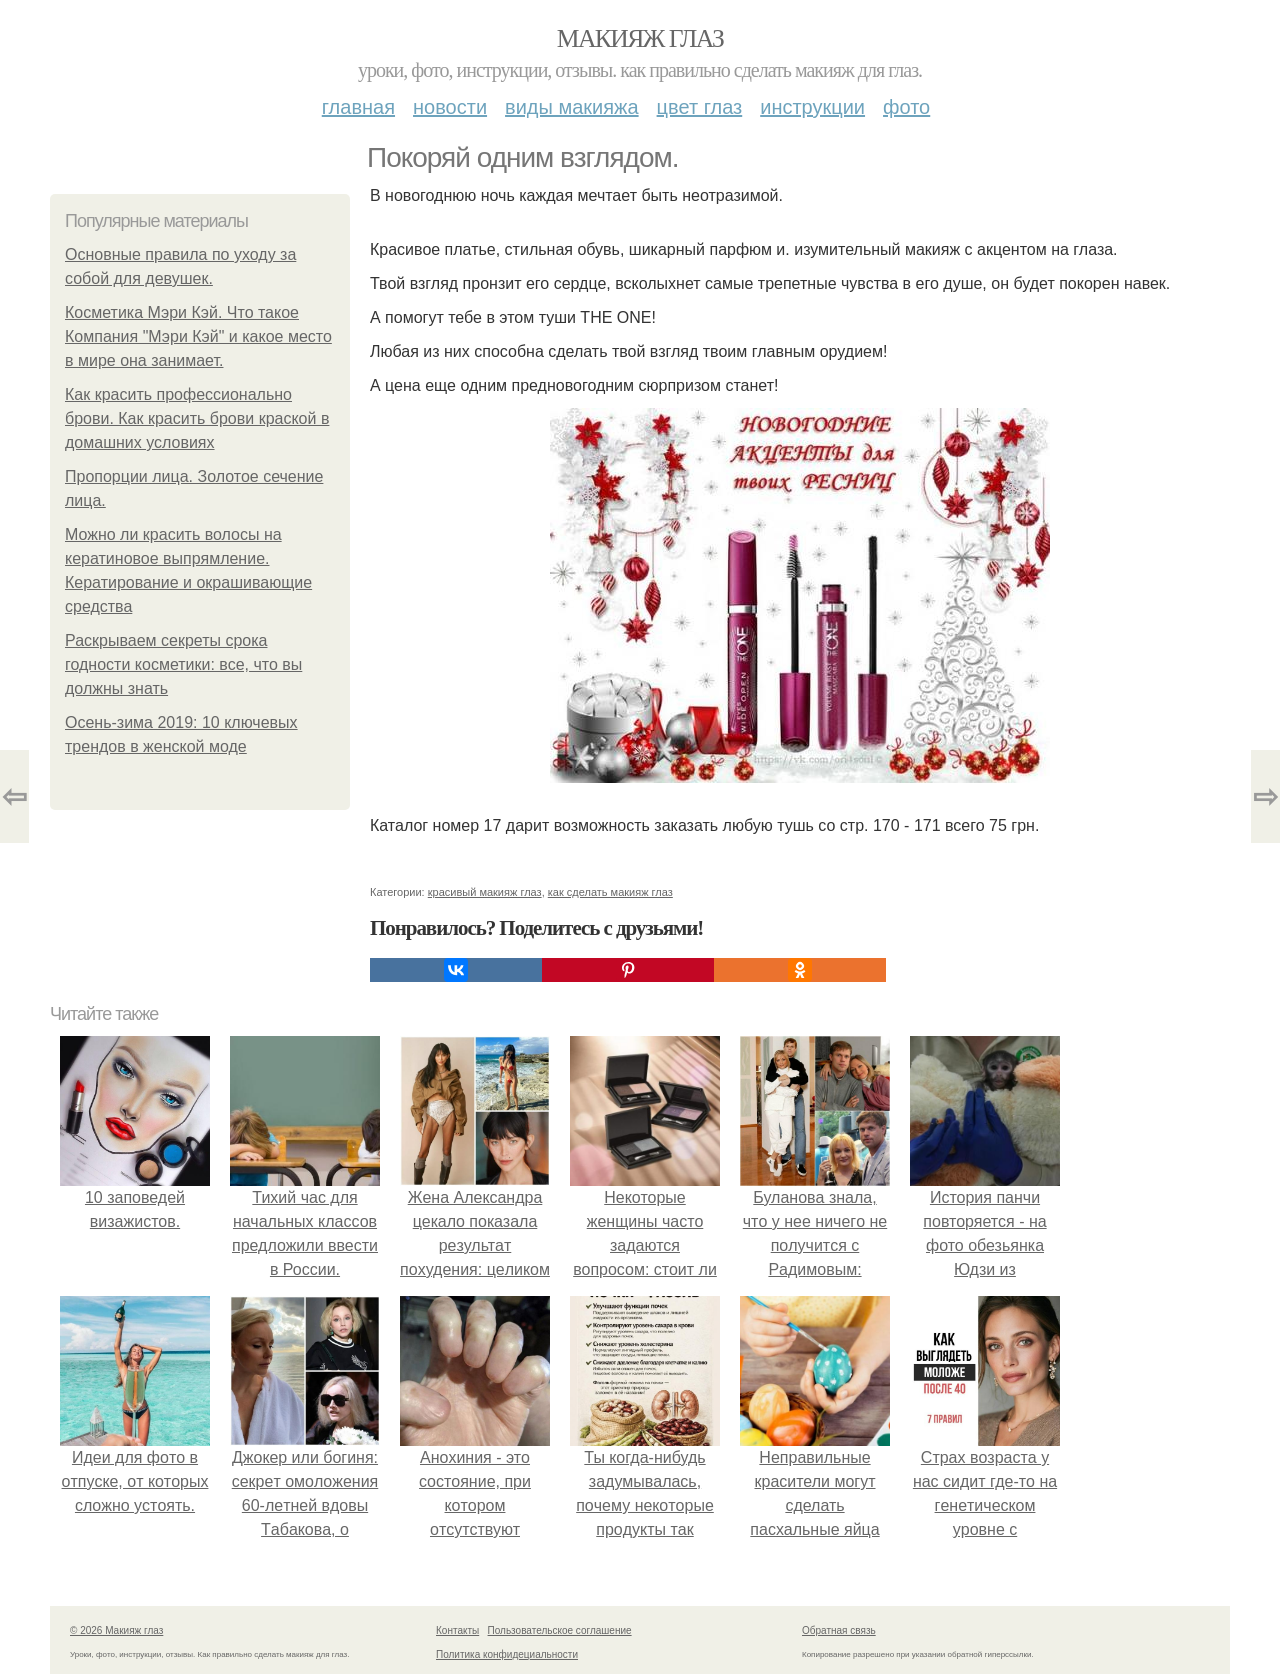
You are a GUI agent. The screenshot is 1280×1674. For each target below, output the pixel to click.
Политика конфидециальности (507, 1654)
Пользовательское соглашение (560, 1630)
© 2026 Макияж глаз (116, 1630)
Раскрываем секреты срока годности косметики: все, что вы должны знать (183, 664)
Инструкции (812, 107)
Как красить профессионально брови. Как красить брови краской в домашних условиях (197, 418)
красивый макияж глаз (485, 892)
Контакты (457, 1630)
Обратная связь (839, 1630)
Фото (906, 107)
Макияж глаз (640, 38)
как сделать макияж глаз (610, 892)
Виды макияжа (572, 107)
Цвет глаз (700, 107)
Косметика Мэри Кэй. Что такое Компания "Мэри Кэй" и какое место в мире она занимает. (198, 336)
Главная (358, 107)
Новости (450, 107)
